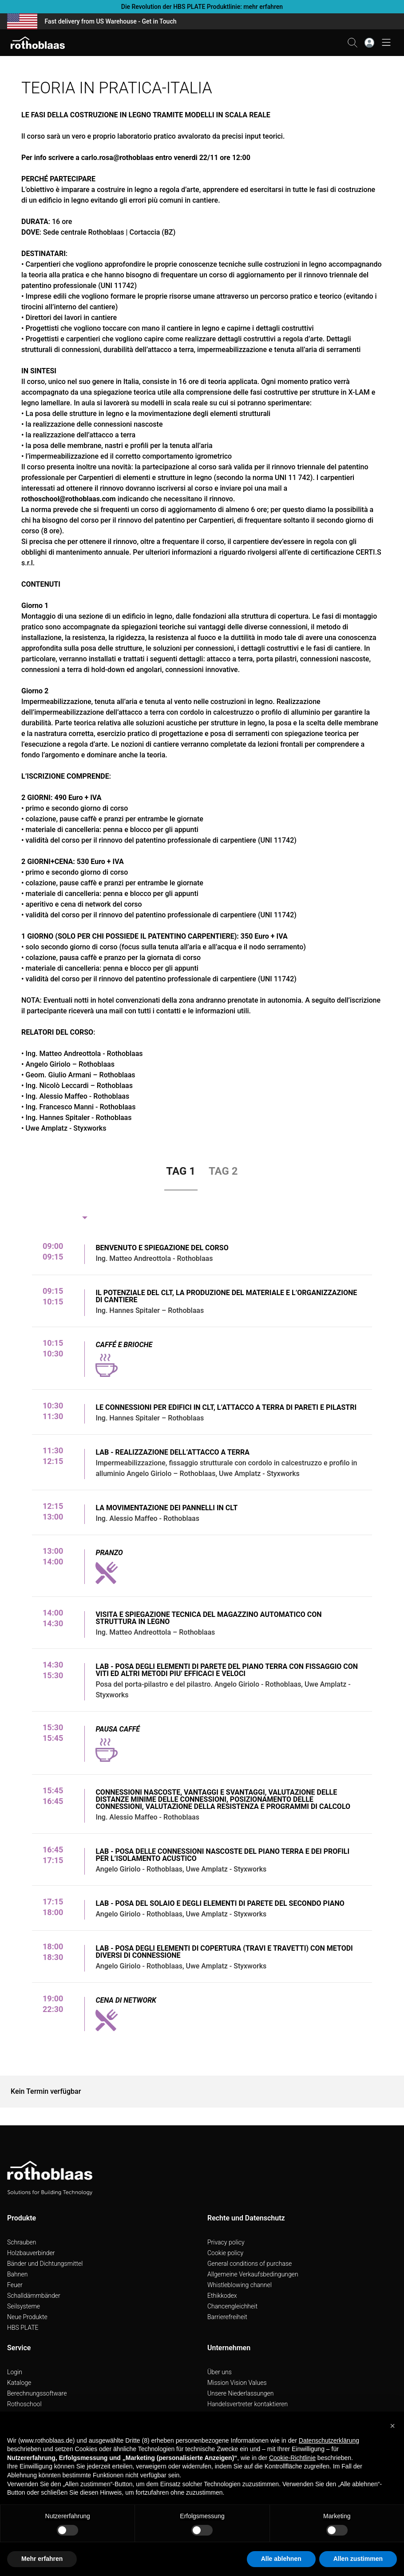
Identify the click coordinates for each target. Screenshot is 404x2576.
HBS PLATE (23, 2327)
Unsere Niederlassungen (240, 2393)
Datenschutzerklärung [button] (329, 2440)
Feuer (15, 2284)
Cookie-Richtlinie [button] (292, 2457)
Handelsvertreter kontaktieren (247, 2404)
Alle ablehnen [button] (281, 2558)
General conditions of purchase (249, 2263)
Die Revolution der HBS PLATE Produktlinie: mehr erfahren (202, 6)
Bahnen (17, 2274)
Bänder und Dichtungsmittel (45, 2263)
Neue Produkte (27, 2316)
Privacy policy (226, 2242)
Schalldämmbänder (33, 2295)
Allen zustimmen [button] (358, 2558)
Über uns (219, 2372)
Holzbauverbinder (31, 2252)
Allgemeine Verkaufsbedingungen (252, 2274)
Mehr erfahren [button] (42, 2558)
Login (14, 2372)
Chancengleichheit (232, 2306)
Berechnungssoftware (37, 2393)
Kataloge (19, 2382)
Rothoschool (24, 2404)
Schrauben (21, 2242)
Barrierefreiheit (227, 2316)
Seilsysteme (23, 2306)
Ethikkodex (222, 2295)
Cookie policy (225, 2252)
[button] (392, 2426)
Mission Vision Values (237, 2382)
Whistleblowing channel (239, 2284)
